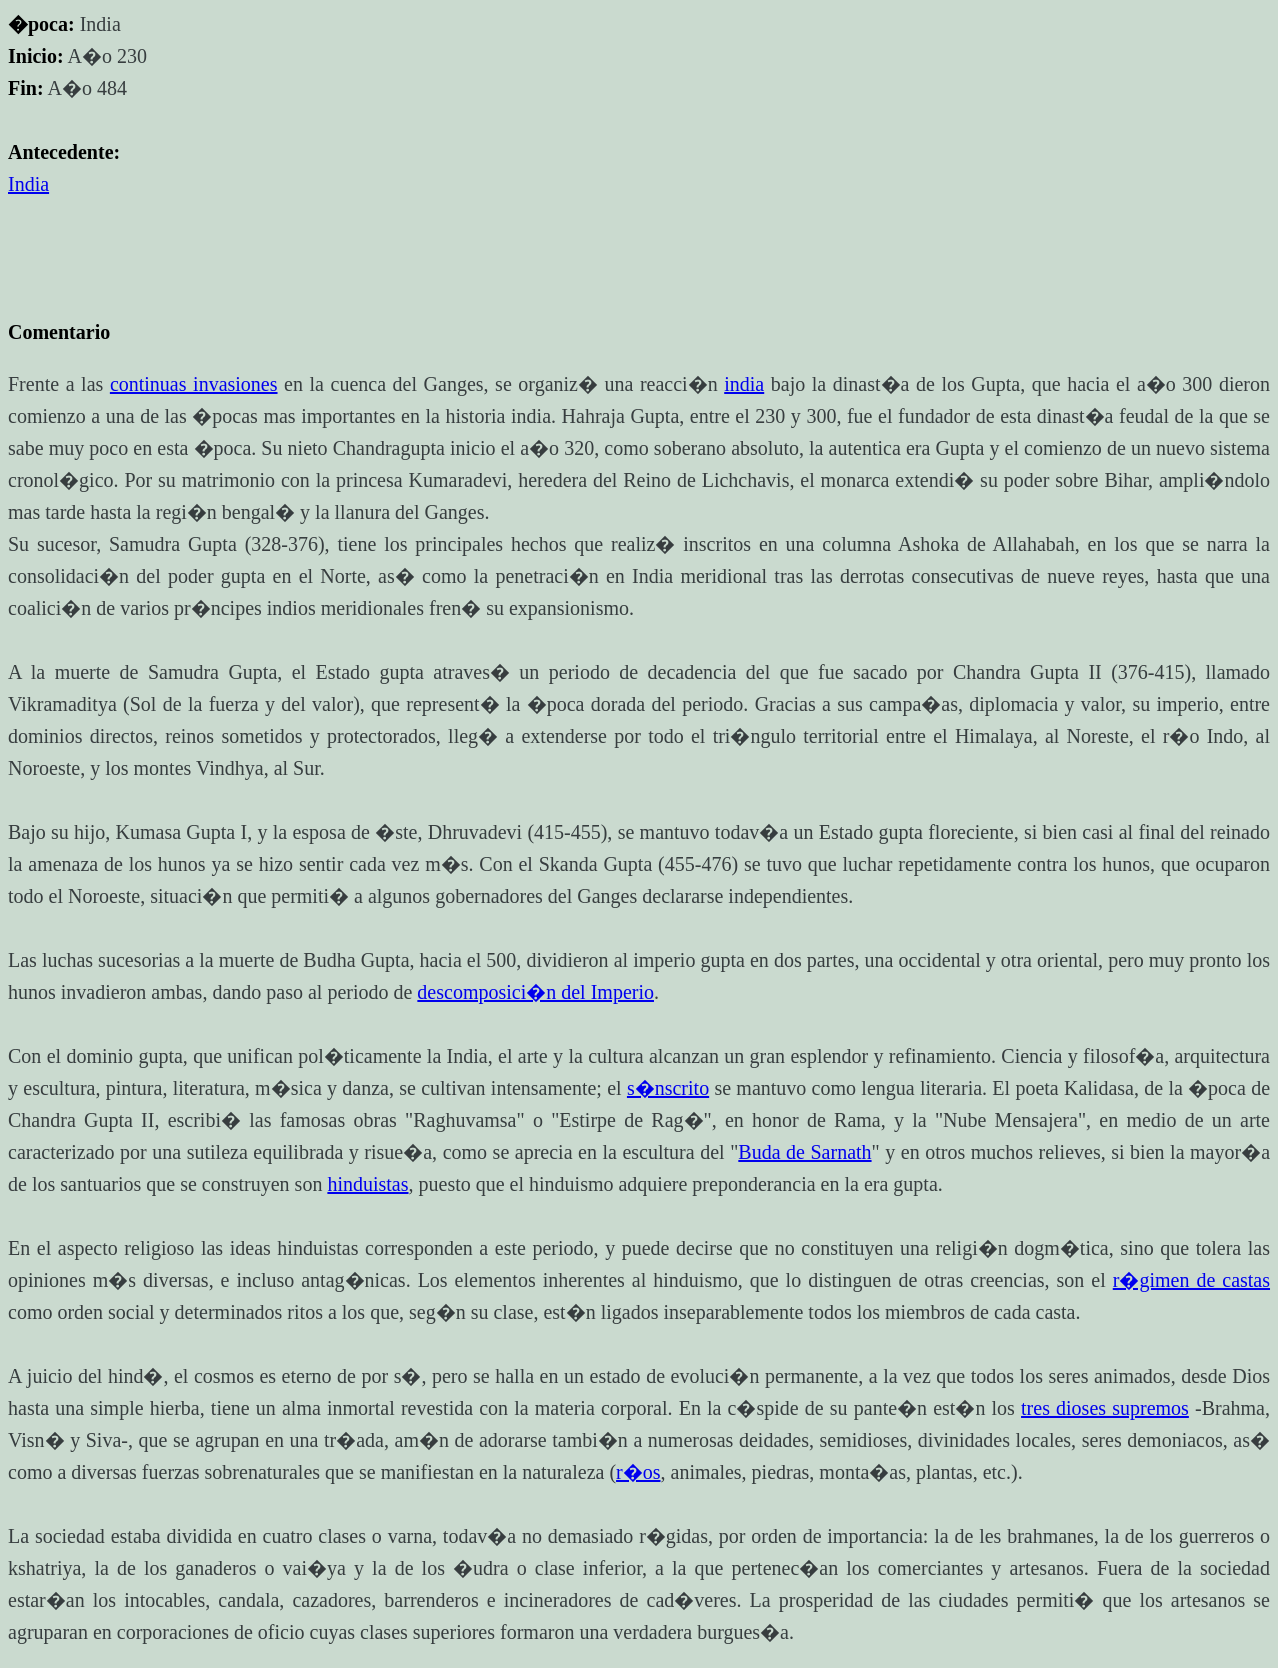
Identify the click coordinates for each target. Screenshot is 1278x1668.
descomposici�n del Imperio (535, 992)
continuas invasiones (194, 384)
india (744, 384)
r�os (638, 1472)
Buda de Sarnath (804, 1152)
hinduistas (367, 1184)
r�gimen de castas (1191, 1280)
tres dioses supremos (1105, 1408)
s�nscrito (668, 1088)
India (28, 184)
